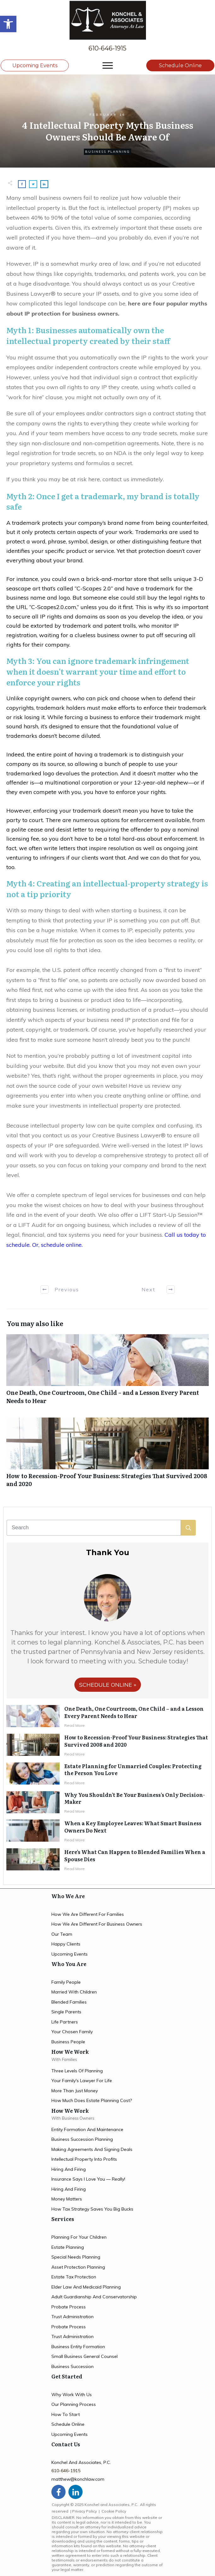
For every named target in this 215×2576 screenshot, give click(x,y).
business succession (72, 2366)
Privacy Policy (84, 2511)
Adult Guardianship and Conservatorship (94, 2297)
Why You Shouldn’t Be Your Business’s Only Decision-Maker (134, 1798)
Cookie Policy (114, 2511)
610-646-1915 (107, 48)
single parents (66, 2012)
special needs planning (75, 2257)
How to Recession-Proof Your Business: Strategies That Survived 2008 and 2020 (107, 1456)
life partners (64, 2022)
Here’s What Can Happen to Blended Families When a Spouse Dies (134, 1855)
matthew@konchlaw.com (77, 2479)
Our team (61, 1934)
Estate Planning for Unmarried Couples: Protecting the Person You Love (132, 1769)
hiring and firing (68, 2169)
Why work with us (71, 2394)
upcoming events (69, 1954)
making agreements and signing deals (91, 2149)
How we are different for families (87, 1914)
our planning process (73, 2404)
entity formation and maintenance (87, 2129)
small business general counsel (84, 2356)
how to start (65, 2414)
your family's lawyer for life (81, 2080)
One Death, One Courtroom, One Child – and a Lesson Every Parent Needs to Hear (107, 1372)
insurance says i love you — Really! (88, 2179)
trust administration (72, 2316)
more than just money (74, 2090)
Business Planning (107, 152)
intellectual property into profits (84, 2159)
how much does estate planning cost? (91, 2100)
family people (66, 1982)
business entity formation (78, 2346)
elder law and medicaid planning (86, 2287)
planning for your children (79, 2237)
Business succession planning (82, 2139)
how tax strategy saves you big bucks (92, 2209)
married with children (74, 1992)
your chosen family (72, 2031)
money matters (66, 2199)
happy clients (65, 1944)
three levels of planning (77, 2071)
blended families (69, 2002)
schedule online (67, 2424)
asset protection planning (78, 2267)
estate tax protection (73, 2277)
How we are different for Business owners (96, 1924)
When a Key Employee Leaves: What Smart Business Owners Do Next (132, 1826)
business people (68, 2042)
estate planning (67, 2247)
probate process (68, 2307)
